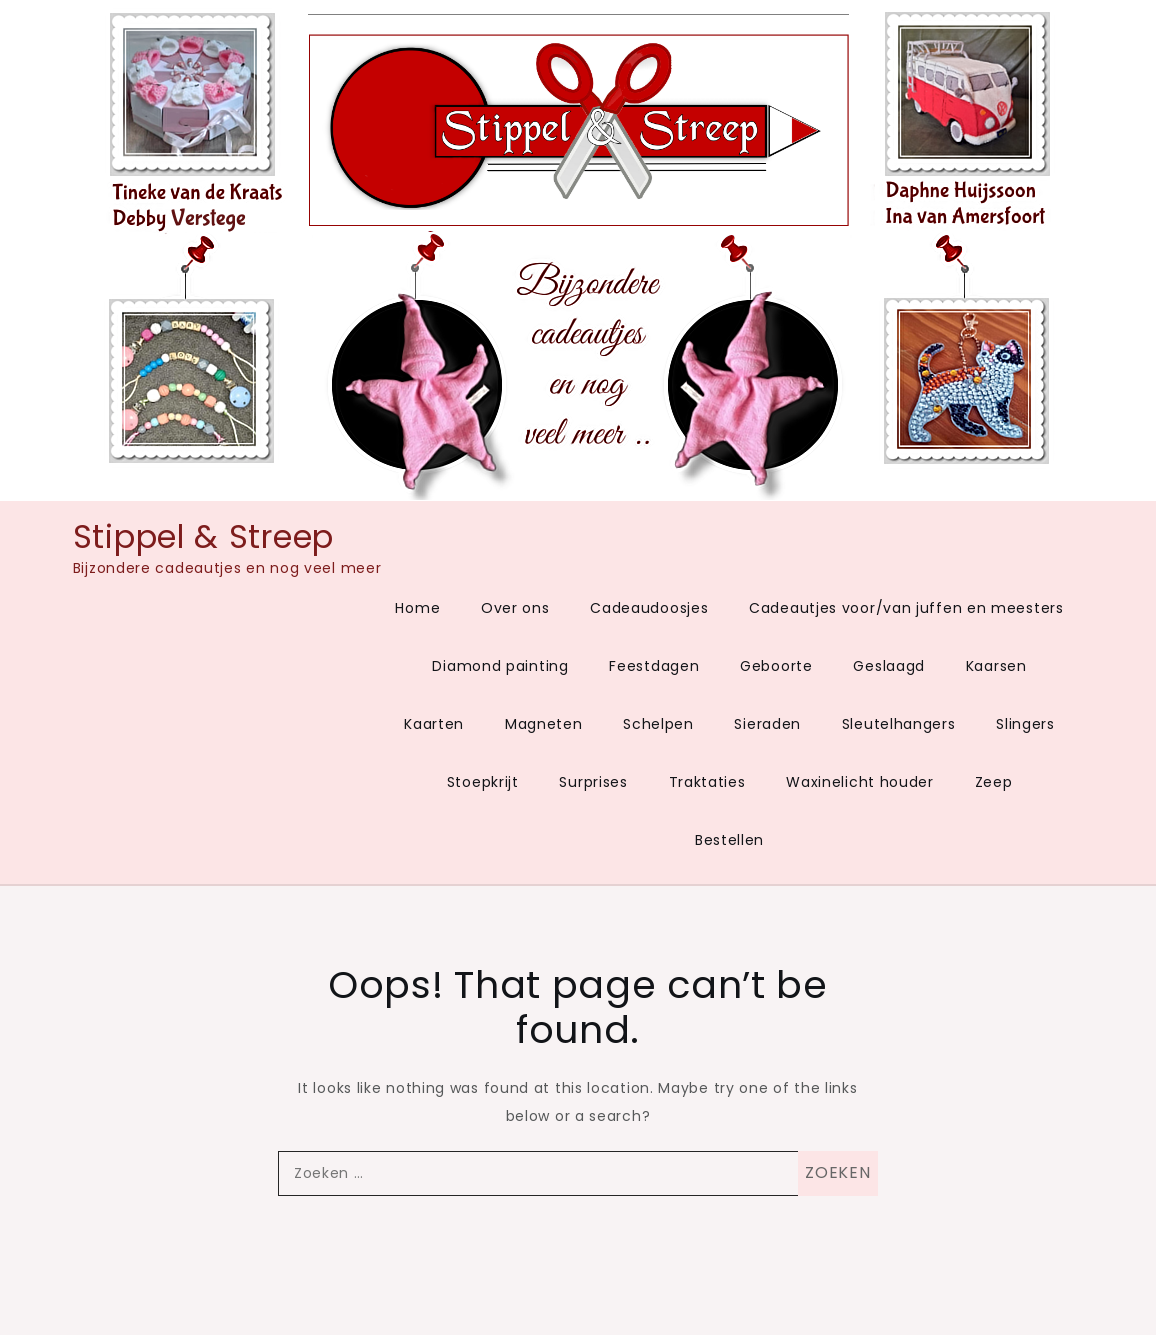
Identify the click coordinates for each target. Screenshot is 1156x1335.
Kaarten (434, 724)
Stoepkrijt (483, 782)
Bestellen (729, 840)
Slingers (1025, 724)
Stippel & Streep (203, 536)
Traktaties (707, 782)
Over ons (515, 608)
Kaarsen (996, 666)
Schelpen (658, 724)
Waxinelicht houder (860, 782)
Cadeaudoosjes (649, 608)
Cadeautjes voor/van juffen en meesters (906, 608)
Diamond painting (500, 666)
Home (417, 608)
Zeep (994, 782)
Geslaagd (889, 666)
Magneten (544, 724)
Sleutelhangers (899, 724)
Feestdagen (654, 666)
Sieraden (767, 724)
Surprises (593, 782)
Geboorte (776, 666)
